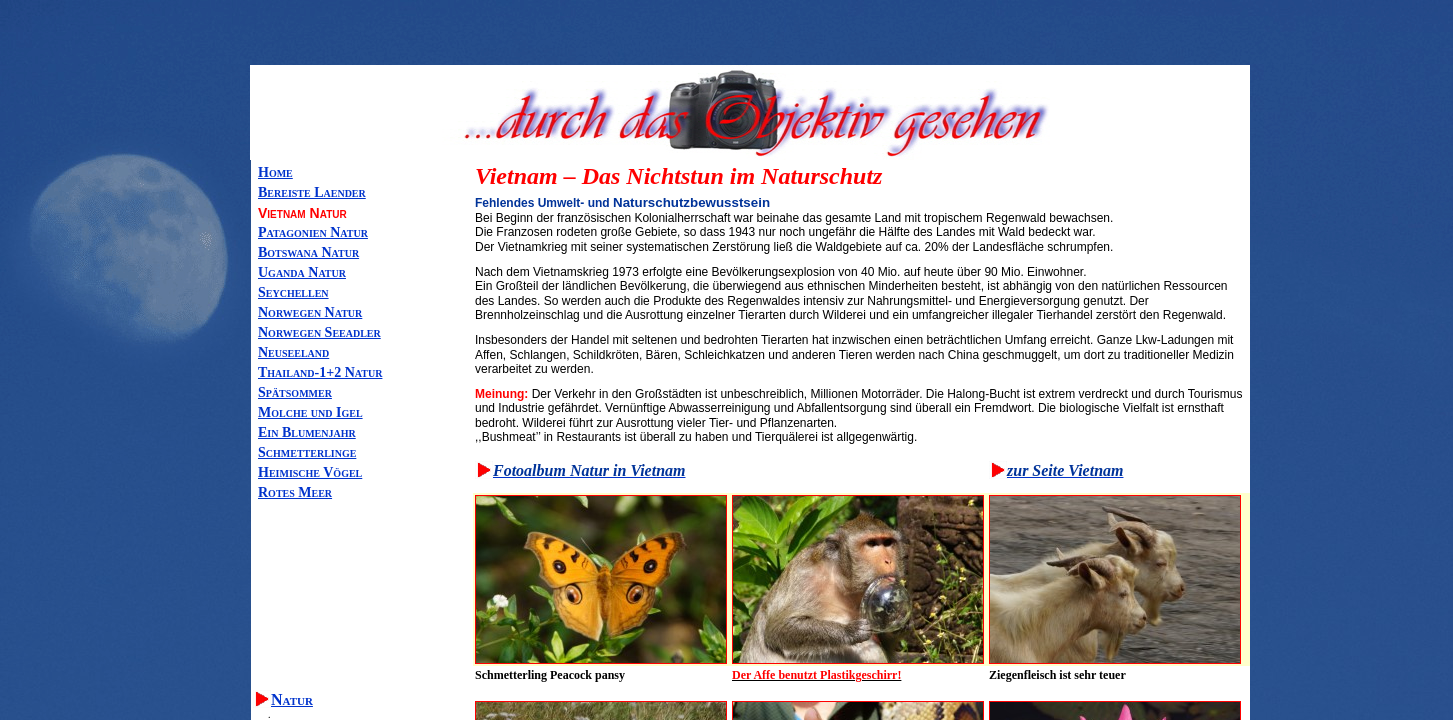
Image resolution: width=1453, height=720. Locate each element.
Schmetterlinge (307, 452)
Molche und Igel (310, 412)
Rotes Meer (295, 492)
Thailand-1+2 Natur (320, 372)
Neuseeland (293, 352)
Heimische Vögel (310, 472)
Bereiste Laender (312, 192)
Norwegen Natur (310, 312)
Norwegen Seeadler (319, 332)
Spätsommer (295, 392)
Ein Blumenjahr (307, 432)
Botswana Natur (308, 252)
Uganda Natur (302, 272)
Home (275, 172)
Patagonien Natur (313, 232)
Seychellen (293, 292)
